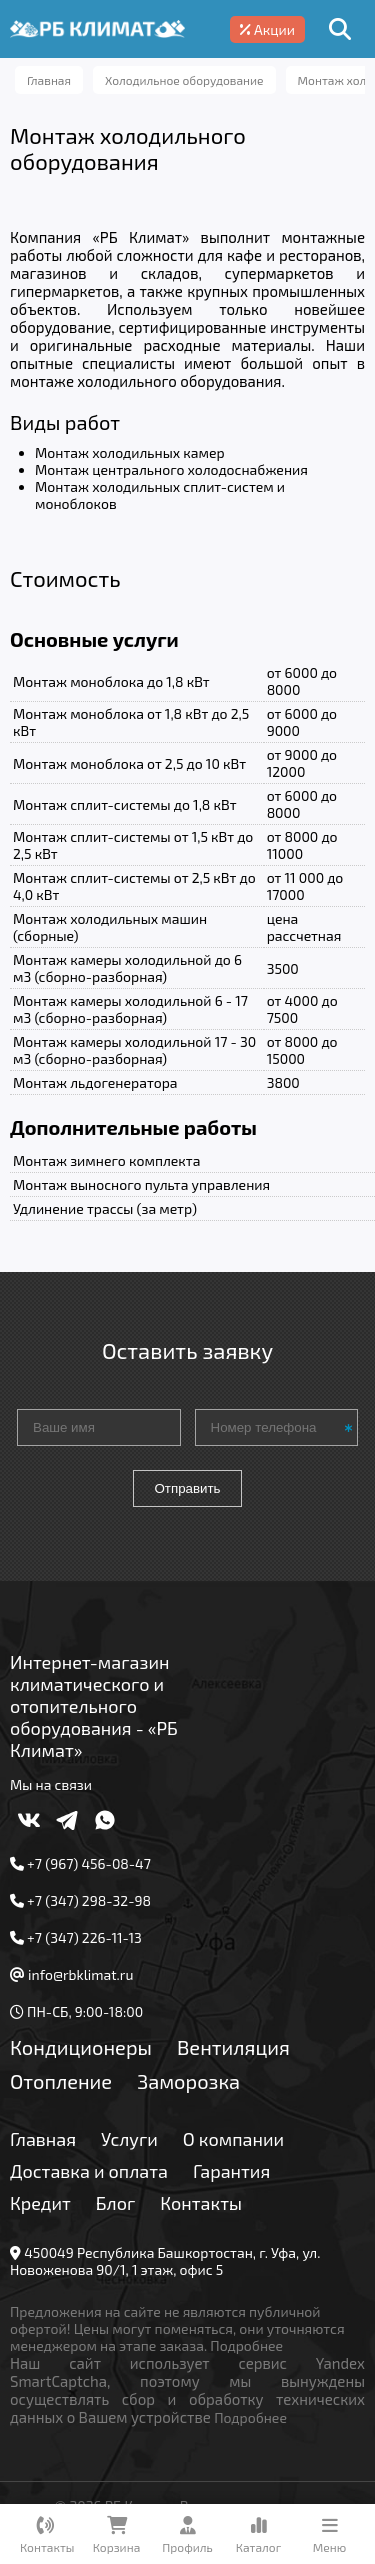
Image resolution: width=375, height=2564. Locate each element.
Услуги (129, 2139)
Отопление (61, 2081)
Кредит (40, 2203)
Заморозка (188, 2081)
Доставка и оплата (89, 2171)
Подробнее (246, 2345)
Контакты (201, 2203)
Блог (116, 2203)
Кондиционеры (81, 2047)
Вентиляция (233, 2047)
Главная (43, 2139)
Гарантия (231, 2171)
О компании (233, 2139)
